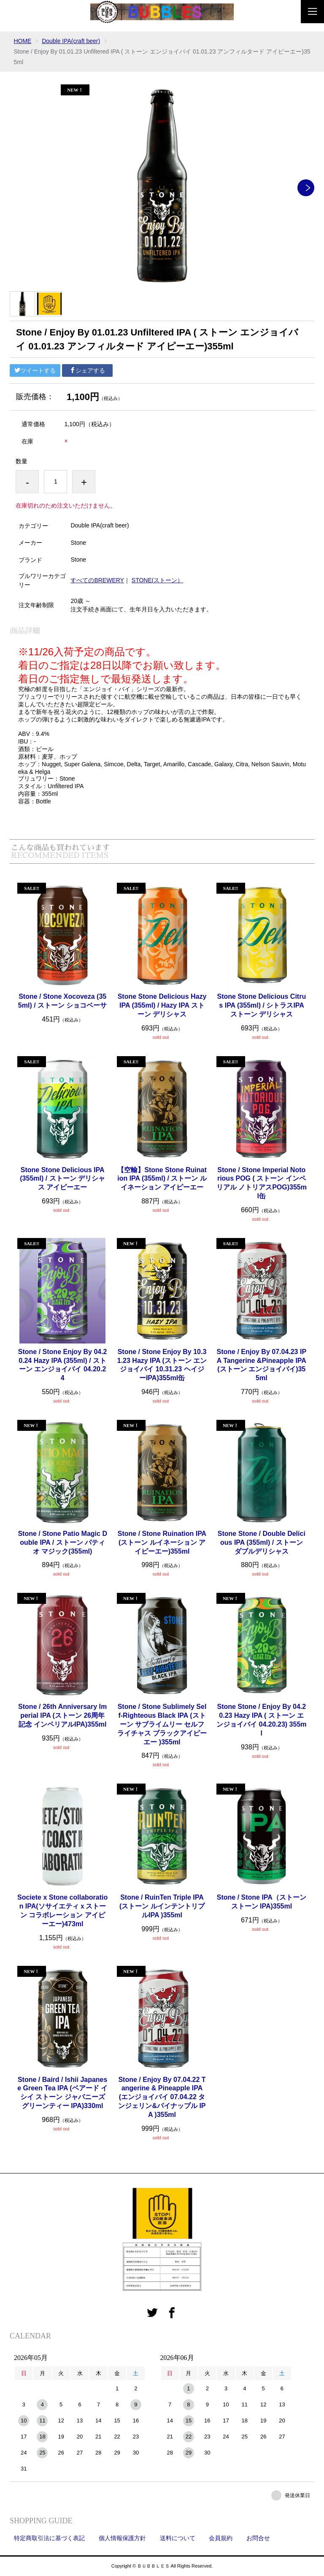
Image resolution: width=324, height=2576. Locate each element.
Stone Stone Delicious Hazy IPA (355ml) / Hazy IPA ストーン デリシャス (162, 1005)
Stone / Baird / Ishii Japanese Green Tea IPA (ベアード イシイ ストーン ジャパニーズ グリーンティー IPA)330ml (62, 2092)
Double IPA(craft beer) (71, 41)
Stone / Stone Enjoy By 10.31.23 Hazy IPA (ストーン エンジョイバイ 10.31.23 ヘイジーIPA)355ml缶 (162, 1364)
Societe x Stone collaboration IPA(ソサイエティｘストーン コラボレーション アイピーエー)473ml (62, 1910)
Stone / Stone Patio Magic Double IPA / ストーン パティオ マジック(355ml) (62, 1542)
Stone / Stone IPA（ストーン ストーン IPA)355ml (261, 1902)
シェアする (87, 370)
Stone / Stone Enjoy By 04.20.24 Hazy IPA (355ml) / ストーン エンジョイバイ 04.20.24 (62, 1364)
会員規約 (220, 2538)
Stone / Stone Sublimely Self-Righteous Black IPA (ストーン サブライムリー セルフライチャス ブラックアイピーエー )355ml (162, 1724)
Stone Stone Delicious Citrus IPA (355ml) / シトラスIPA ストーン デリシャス (262, 1005)
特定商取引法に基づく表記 (49, 2538)
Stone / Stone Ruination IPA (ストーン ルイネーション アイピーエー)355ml (162, 1542)
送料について (177, 2538)
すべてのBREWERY (97, 580)
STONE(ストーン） (158, 580)
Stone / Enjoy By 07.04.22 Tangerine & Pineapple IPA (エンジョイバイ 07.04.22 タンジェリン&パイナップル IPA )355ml (161, 2097)
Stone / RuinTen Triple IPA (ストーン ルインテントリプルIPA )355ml (162, 1906)
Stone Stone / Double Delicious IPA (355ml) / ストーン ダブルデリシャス (261, 1542)
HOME (22, 41)
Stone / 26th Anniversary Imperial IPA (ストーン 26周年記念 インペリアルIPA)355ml (62, 1715)
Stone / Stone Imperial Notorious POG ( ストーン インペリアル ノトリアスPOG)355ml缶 (261, 1183)
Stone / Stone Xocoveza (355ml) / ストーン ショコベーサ (62, 1001)
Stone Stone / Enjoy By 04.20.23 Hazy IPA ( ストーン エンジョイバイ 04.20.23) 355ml (261, 1719)
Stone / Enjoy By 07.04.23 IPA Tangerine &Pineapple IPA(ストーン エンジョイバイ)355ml (262, 1364)
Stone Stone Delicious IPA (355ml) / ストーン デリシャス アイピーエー (62, 1178)
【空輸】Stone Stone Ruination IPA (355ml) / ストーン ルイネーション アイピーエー (162, 1178)
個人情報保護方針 (122, 2538)
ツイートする (35, 370)
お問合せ (258, 2538)
